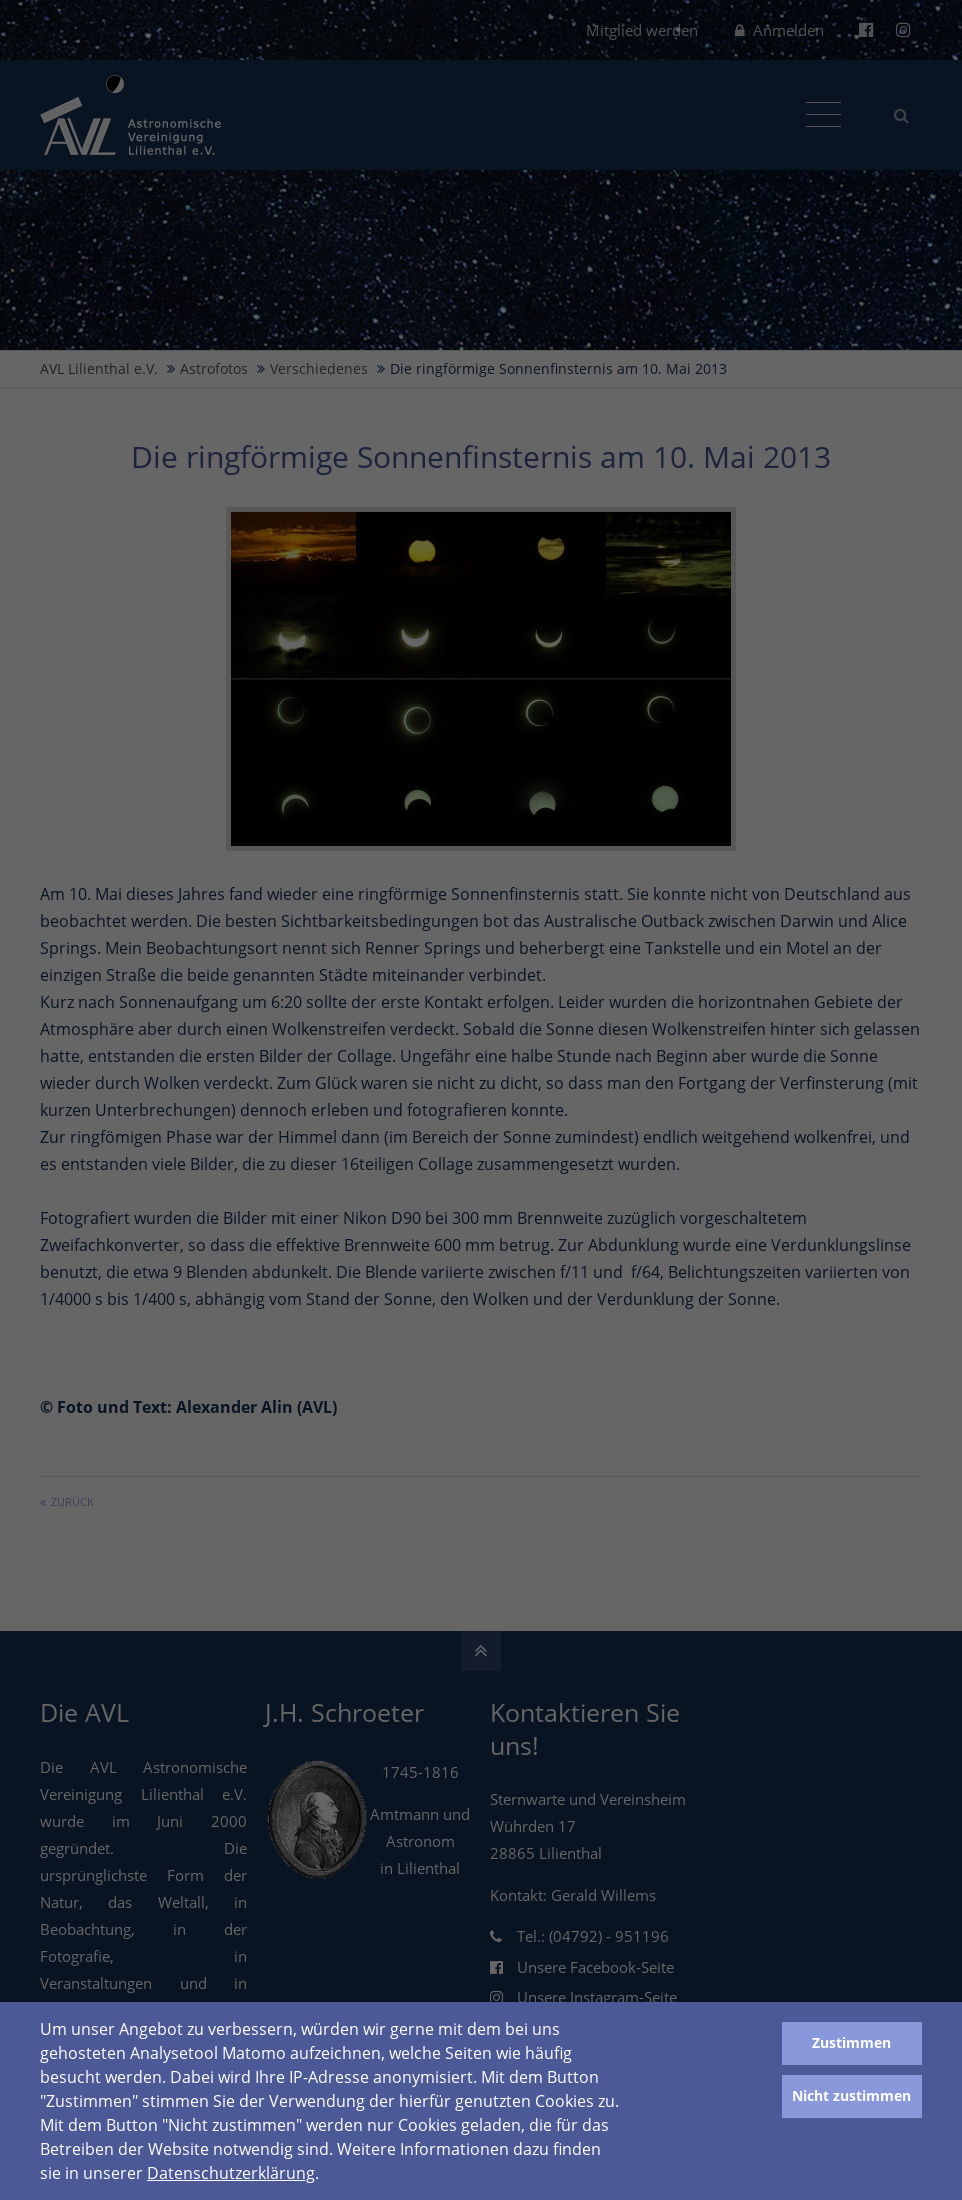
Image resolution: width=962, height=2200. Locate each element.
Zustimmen (851, 2042)
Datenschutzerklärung (231, 2173)
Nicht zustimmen (851, 2095)
